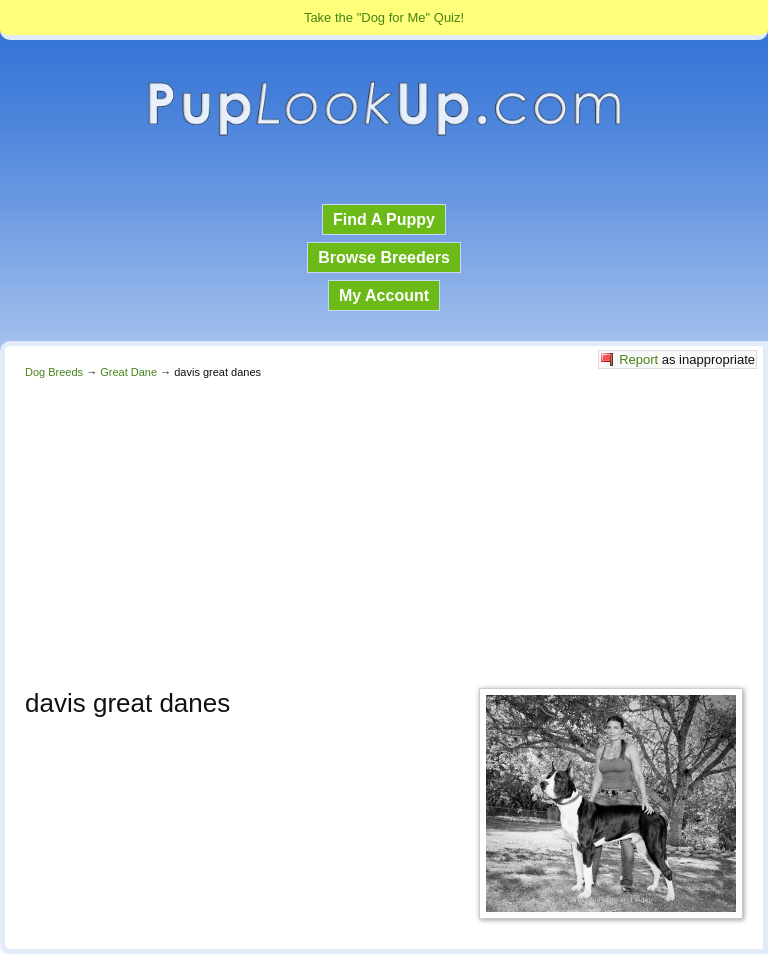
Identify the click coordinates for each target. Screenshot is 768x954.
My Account (384, 295)
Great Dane (128, 372)
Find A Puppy (384, 219)
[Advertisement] (384, 528)
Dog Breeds (54, 372)
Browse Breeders (384, 257)
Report (638, 359)
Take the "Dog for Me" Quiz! (384, 17)
